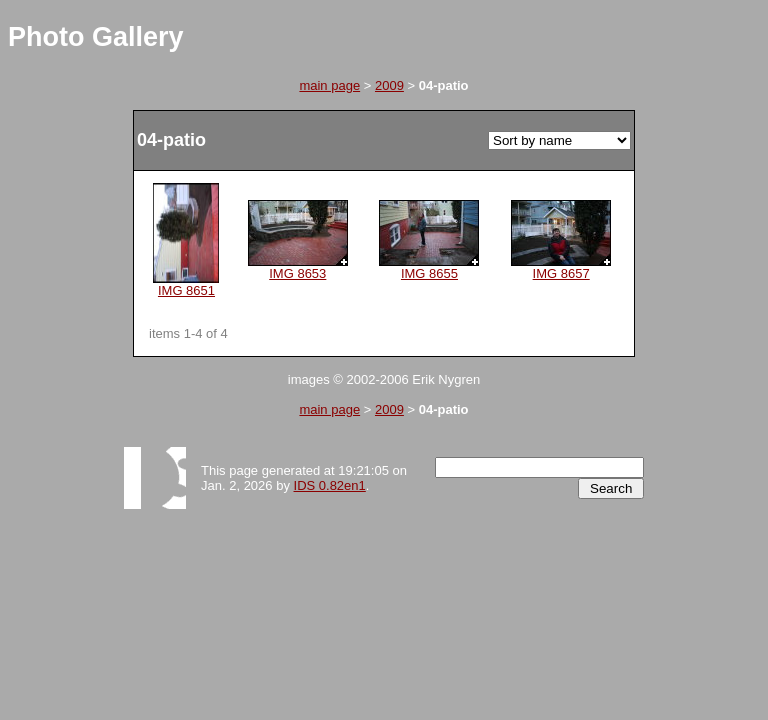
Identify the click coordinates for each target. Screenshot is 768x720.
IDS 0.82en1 (330, 485)
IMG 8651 (186, 284)
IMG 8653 (298, 267)
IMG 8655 (429, 267)
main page (329, 85)
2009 (389, 85)
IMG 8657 (561, 267)
